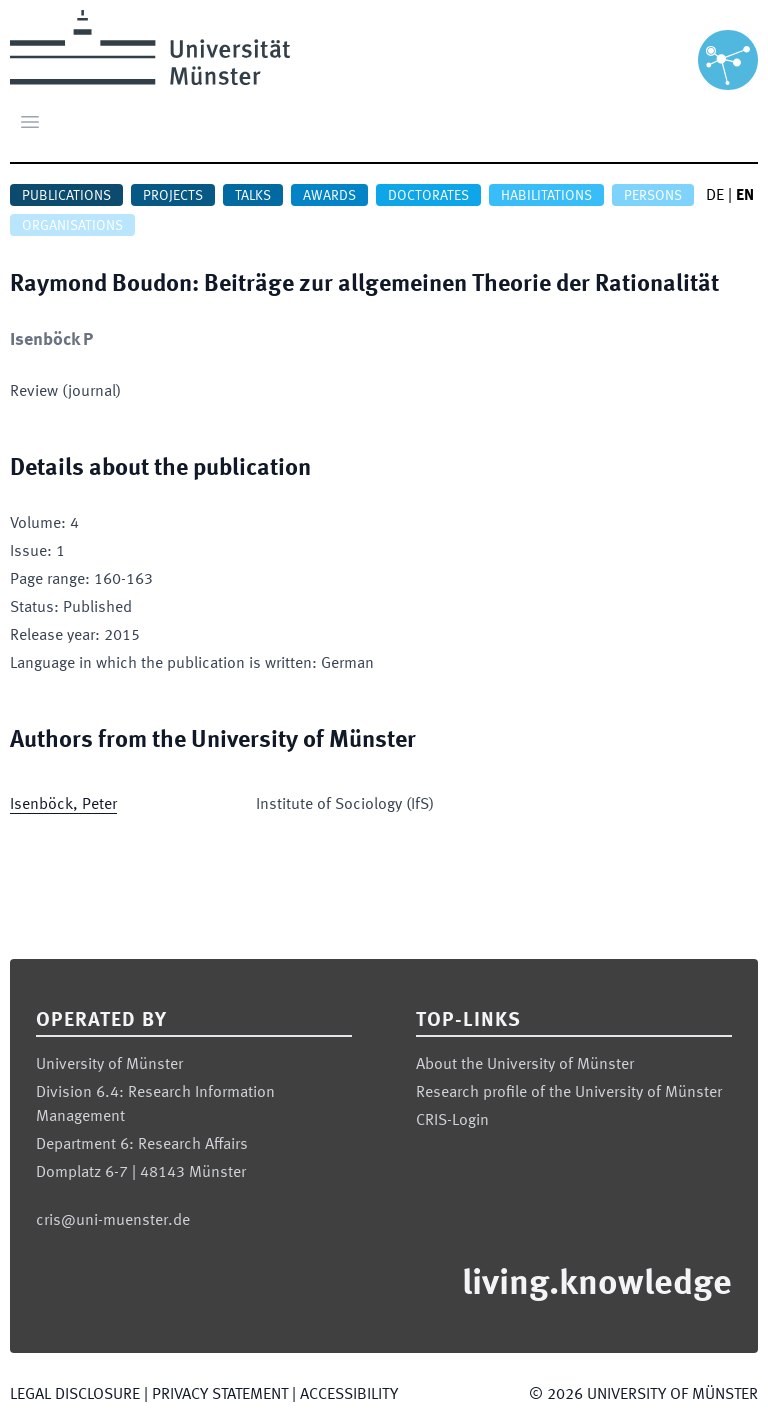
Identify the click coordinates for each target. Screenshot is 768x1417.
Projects (173, 196)
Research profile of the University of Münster (569, 1093)
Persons (653, 196)
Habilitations (546, 196)
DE (715, 196)
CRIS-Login (452, 1121)
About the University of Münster (525, 1065)
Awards (329, 196)
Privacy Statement (220, 1395)
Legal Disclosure (75, 1395)
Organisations (72, 226)
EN (745, 196)
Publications (66, 196)
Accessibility (349, 1395)
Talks (253, 196)
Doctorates (428, 196)
